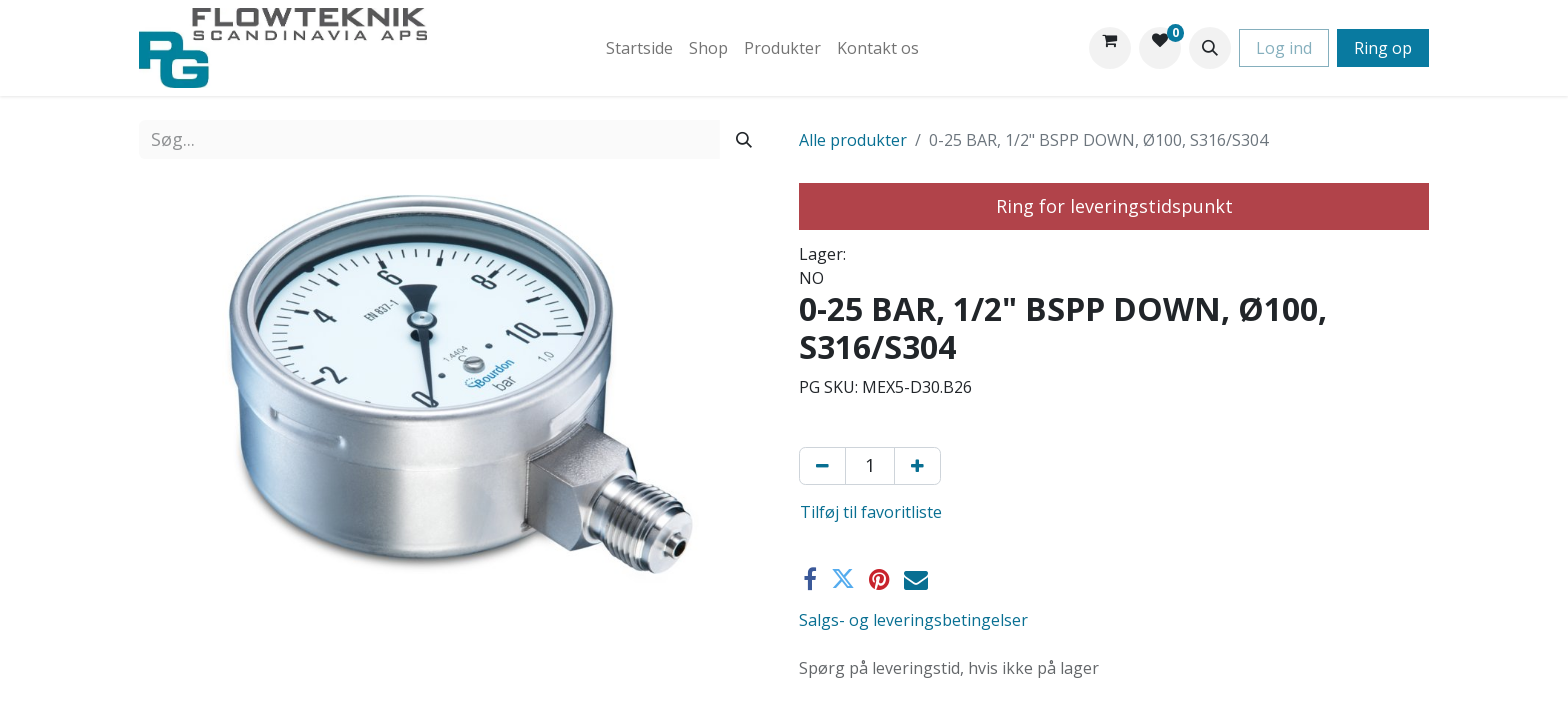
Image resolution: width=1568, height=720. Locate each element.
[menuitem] (639, 48)
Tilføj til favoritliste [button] (871, 512)
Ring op (1383, 48)
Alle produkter (853, 140)
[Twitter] (843, 579)
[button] (1210, 48)
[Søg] (744, 139)
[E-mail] (916, 579)
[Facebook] (810, 579)
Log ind (1284, 48)
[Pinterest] (879, 579)
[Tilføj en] (917, 466)
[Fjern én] (822, 466)
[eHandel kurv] (1110, 48)
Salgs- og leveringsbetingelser (913, 620)
